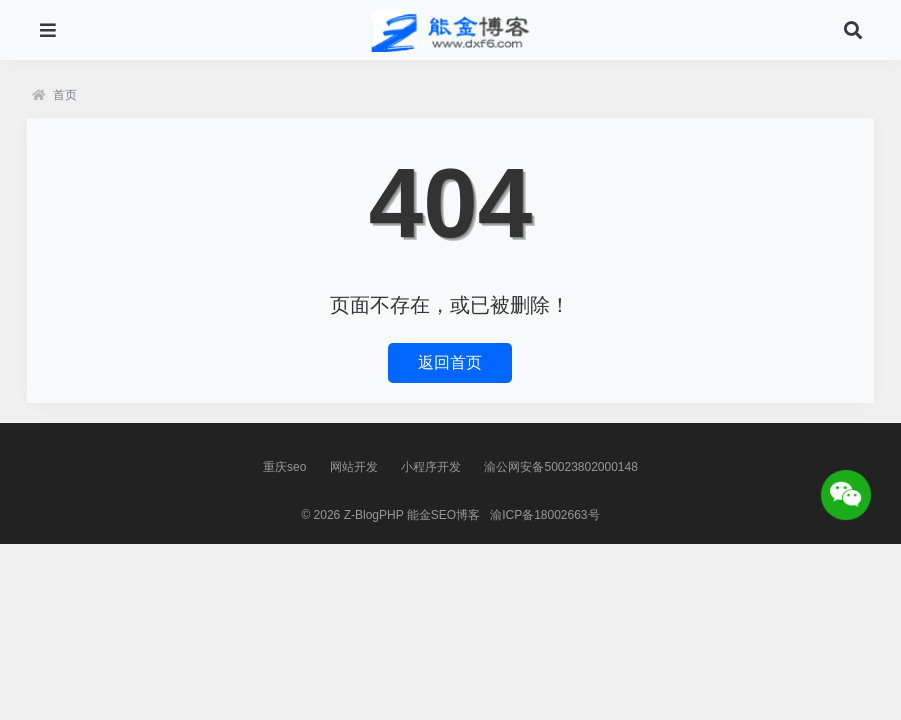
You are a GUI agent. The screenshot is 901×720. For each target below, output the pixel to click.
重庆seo (284, 467)
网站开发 (354, 467)
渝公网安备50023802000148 (560, 467)
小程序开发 (431, 467)
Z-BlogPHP (374, 515)
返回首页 (450, 362)
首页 (54, 95)
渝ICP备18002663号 (544, 515)
